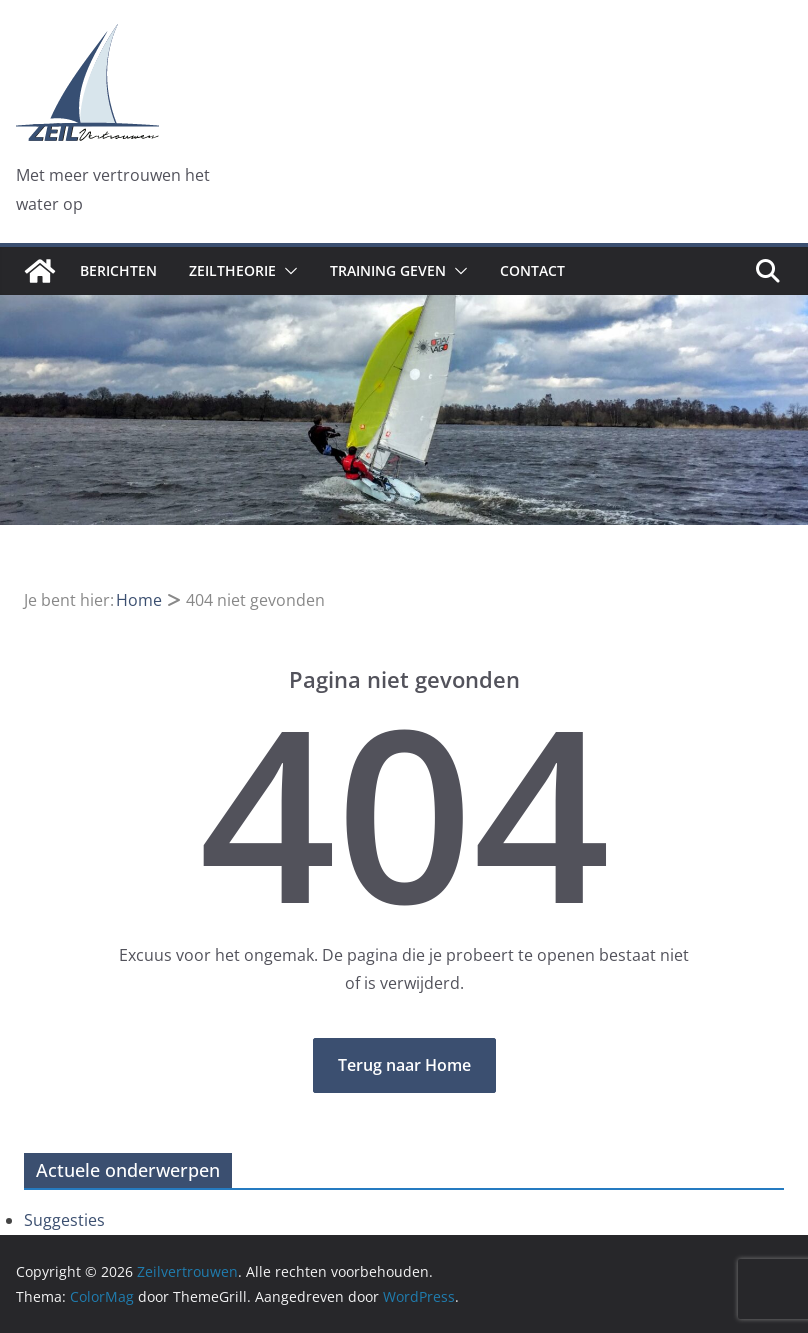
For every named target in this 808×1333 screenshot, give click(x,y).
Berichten (118, 270)
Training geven (388, 270)
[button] (287, 271)
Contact (532, 270)
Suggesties (64, 1220)
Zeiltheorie (232, 270)
